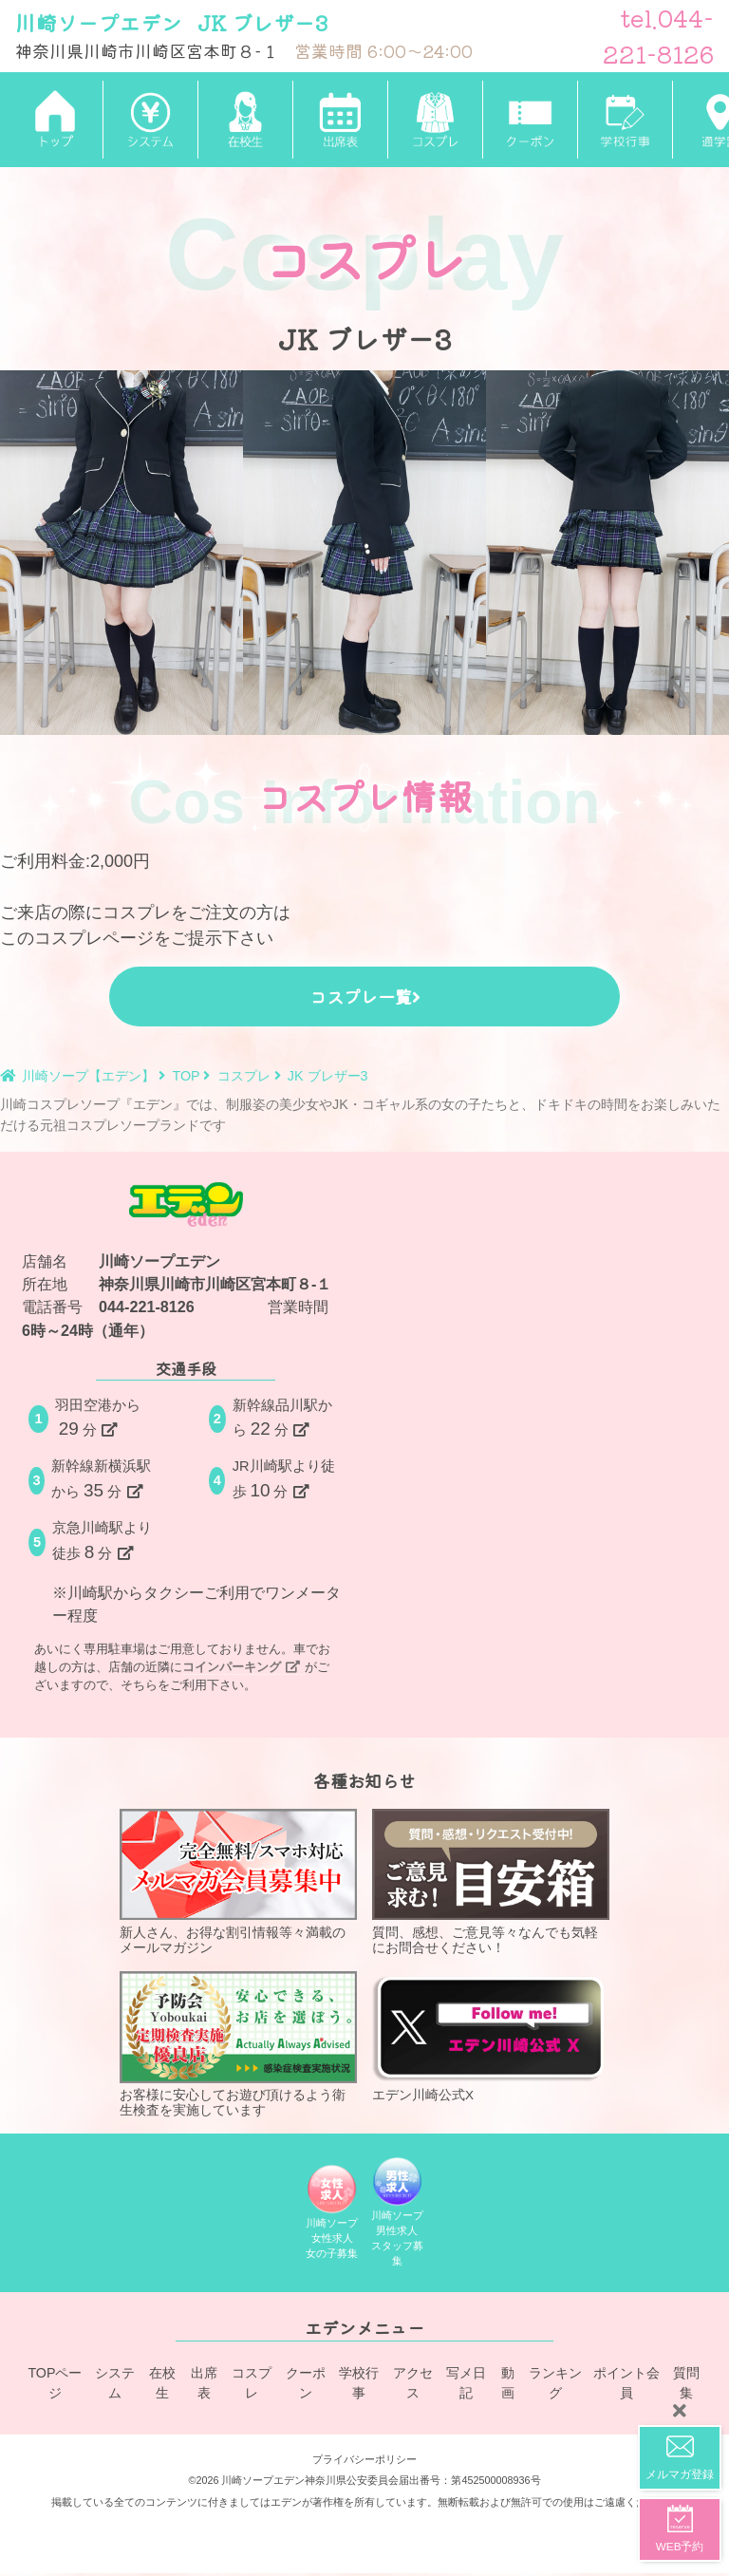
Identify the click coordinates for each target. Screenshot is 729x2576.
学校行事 (360, 2388)
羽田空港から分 (97, 1418)
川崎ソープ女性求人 (332, 2215)
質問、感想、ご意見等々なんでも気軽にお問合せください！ (490, 1882)
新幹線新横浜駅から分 (101, 1479)
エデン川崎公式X (490, 2036)
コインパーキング (241, 1667)
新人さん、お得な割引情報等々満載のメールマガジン (238, 1882)
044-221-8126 (147, 1306)
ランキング (557, 2388)
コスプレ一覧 (365, 996)
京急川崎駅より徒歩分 (102, 1541)
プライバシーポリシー (364, 2462)
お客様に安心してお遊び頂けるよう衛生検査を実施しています (238, 2044)
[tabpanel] (121, 552)
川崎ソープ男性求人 (397, 2215)
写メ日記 (466, 2388)
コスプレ (252, 2388)
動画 (508, 2388)
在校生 (162, 2388)
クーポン (306, 2388)
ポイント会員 (626, 2388)
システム (114, 2388)
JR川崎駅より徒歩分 (284, 1479)
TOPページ (55, 2388)
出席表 (205, 2388)
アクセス (413, 2388)
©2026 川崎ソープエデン (246, 2483)
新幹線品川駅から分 (282, 1418)
